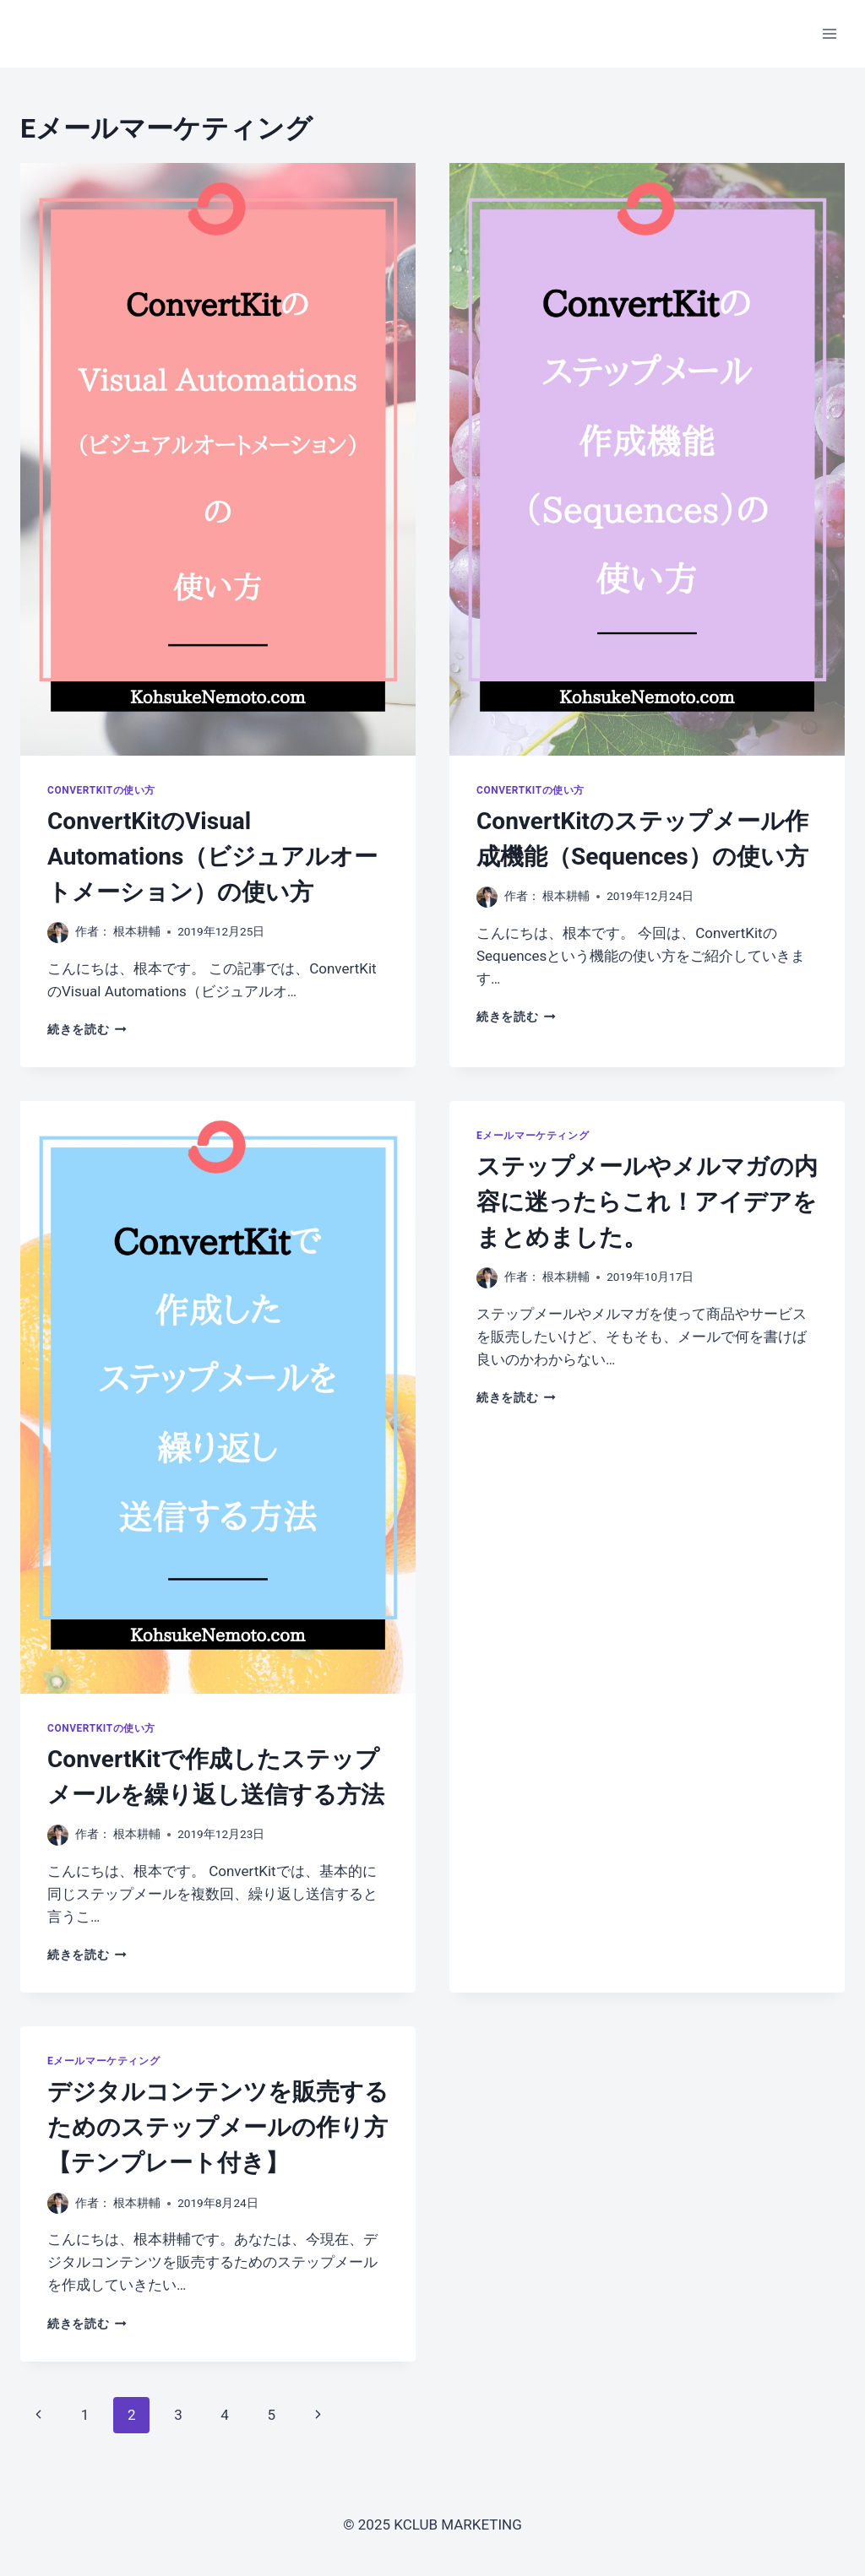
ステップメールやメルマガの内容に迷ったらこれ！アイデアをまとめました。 (647, 1201)
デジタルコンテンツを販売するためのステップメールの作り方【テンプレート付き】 (218, 2127)
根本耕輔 (136, 931)
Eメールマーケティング (532, 1136)
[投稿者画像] (57, 932)
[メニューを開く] (829, 33)
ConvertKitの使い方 (101, 790)
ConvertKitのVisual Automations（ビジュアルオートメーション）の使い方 (212, 856)
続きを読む (87, 1029)
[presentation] (218, 459)
